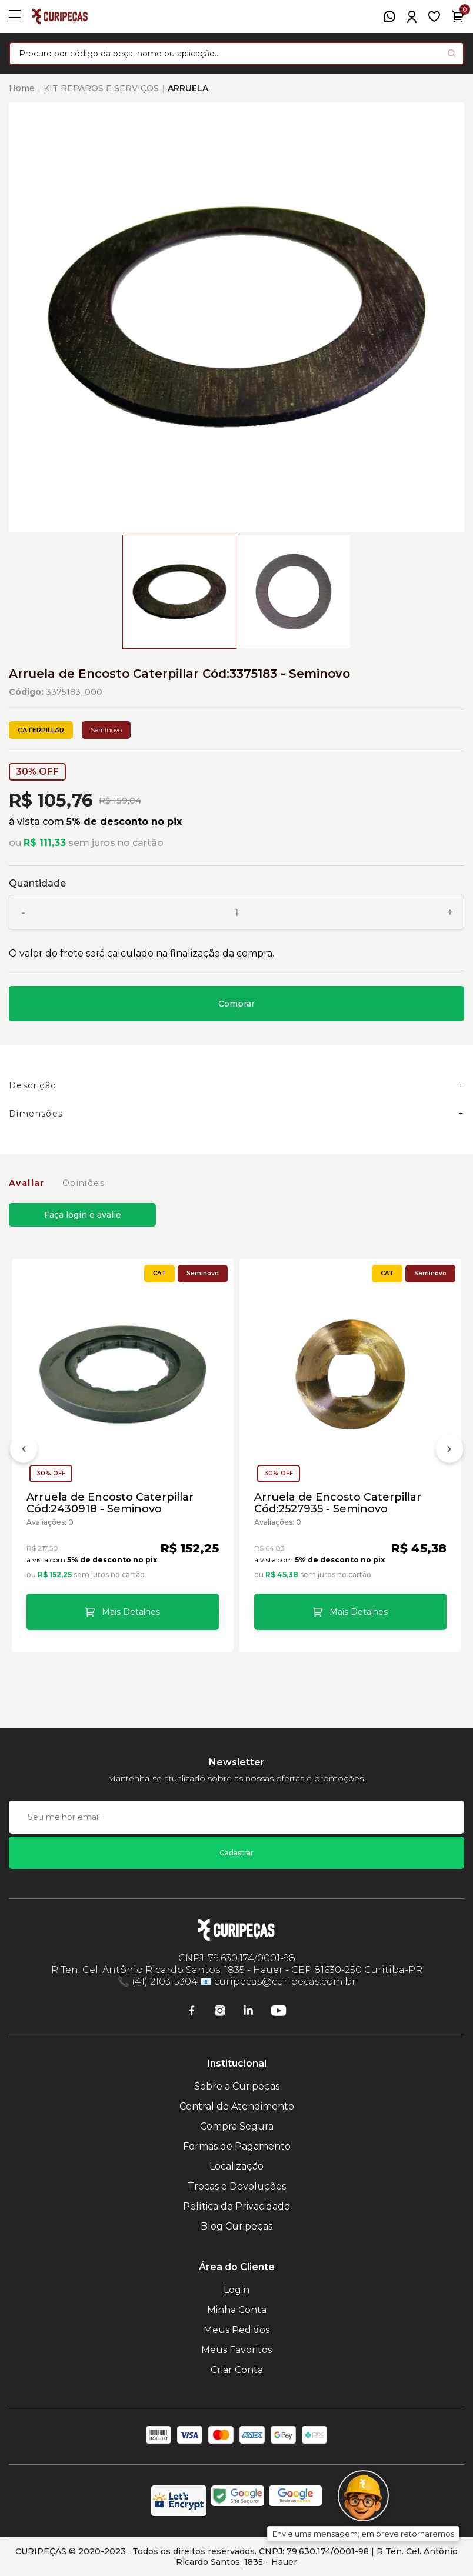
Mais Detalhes (131, 1612)
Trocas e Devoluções (237, 2186)
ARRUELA (188, 88)
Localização (236, 2166)
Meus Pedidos (236, 2329)
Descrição (33, 1085)
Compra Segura (237, 2126)
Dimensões (36, 1113)
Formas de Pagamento (237, 2146)
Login (236, 2289)
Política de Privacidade (236, 2206)
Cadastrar (236, 1852)
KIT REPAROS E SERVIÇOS (101, 88)
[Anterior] (23, 1451)
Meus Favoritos (236, 2349)
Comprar (236, 1003)
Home (22, 88)
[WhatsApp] (389, 16)
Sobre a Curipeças (236, 2086)
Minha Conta (237, 2309)
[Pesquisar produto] (451, 53)
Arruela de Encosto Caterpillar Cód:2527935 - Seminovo (337, 1503)
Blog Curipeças (236, 2226)
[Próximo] (449, 1451)
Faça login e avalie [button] (82, 1214)
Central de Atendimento (236, 2106)
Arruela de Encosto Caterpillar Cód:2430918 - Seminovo (110, 1503)
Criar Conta (237, 2369)
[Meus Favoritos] (434, 16)
